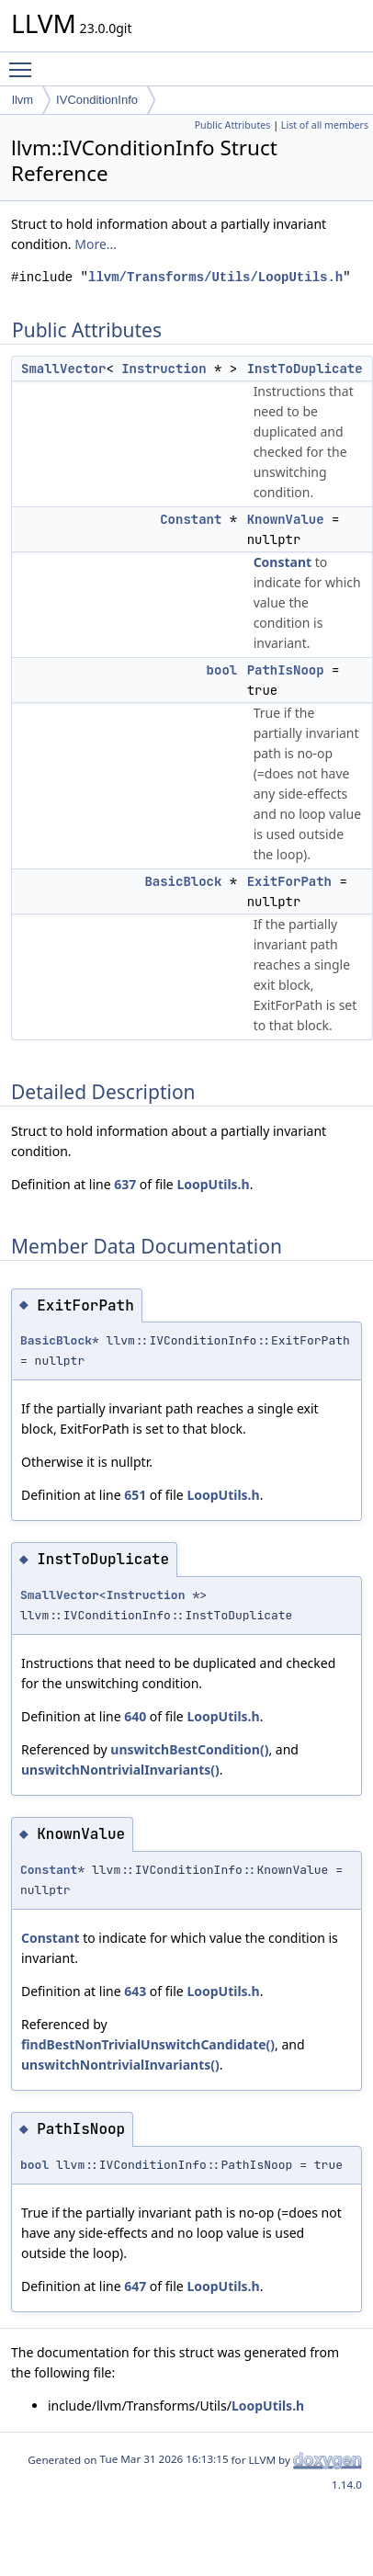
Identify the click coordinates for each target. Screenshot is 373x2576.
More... (95, 244)
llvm (22, 100)
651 (135, 1495)
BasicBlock (182, 881)
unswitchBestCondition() (189, 1749)
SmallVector (63, 368)
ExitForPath (289, 881)
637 (125, 1184)
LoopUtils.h (212, 1184)
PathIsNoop (285, 670)
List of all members (324, 125)
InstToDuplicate (305, 368)
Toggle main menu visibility (24, 61)
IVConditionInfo (97, 100)
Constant (190, 519)
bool (222, 670)
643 (135, 1991)
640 (135, 1716)
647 (135, 2286)
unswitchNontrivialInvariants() (120, 1769)
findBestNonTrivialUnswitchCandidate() (148, 2044)
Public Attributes (233, 125)
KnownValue (285, 519)
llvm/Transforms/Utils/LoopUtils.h (215, 277)
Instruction (163, 368)
